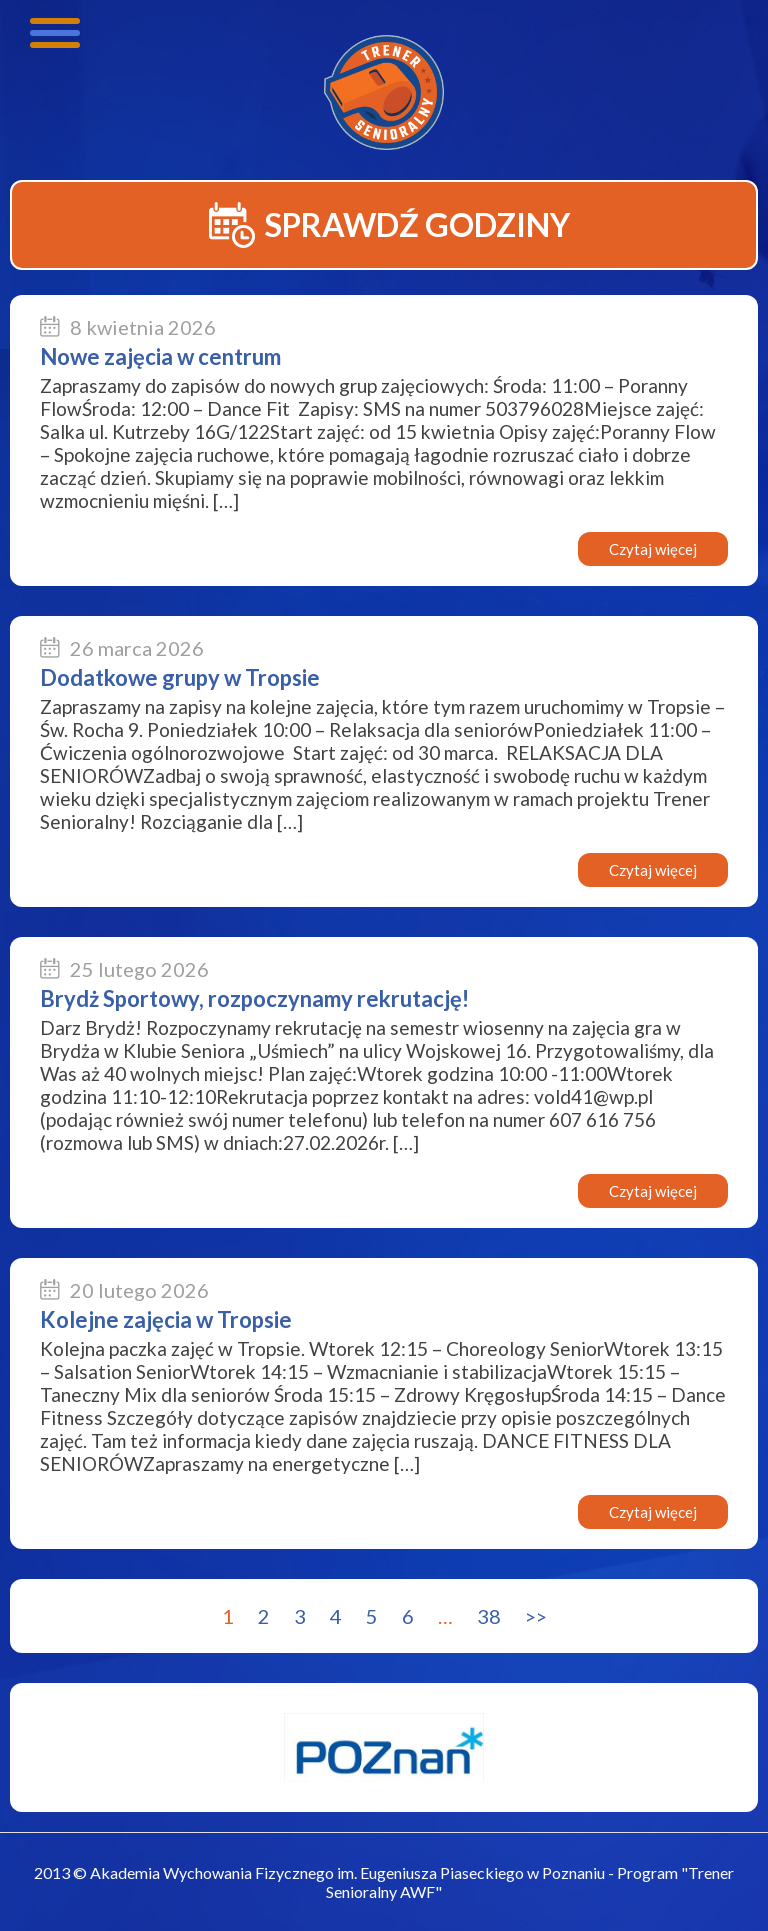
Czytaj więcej (653, 549)
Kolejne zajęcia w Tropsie (166, 1319)
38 (489, 1616)
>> (536, 1616)
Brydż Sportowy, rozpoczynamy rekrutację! (254, 998)
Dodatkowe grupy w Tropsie (180, 677)
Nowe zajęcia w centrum (160, 356)
